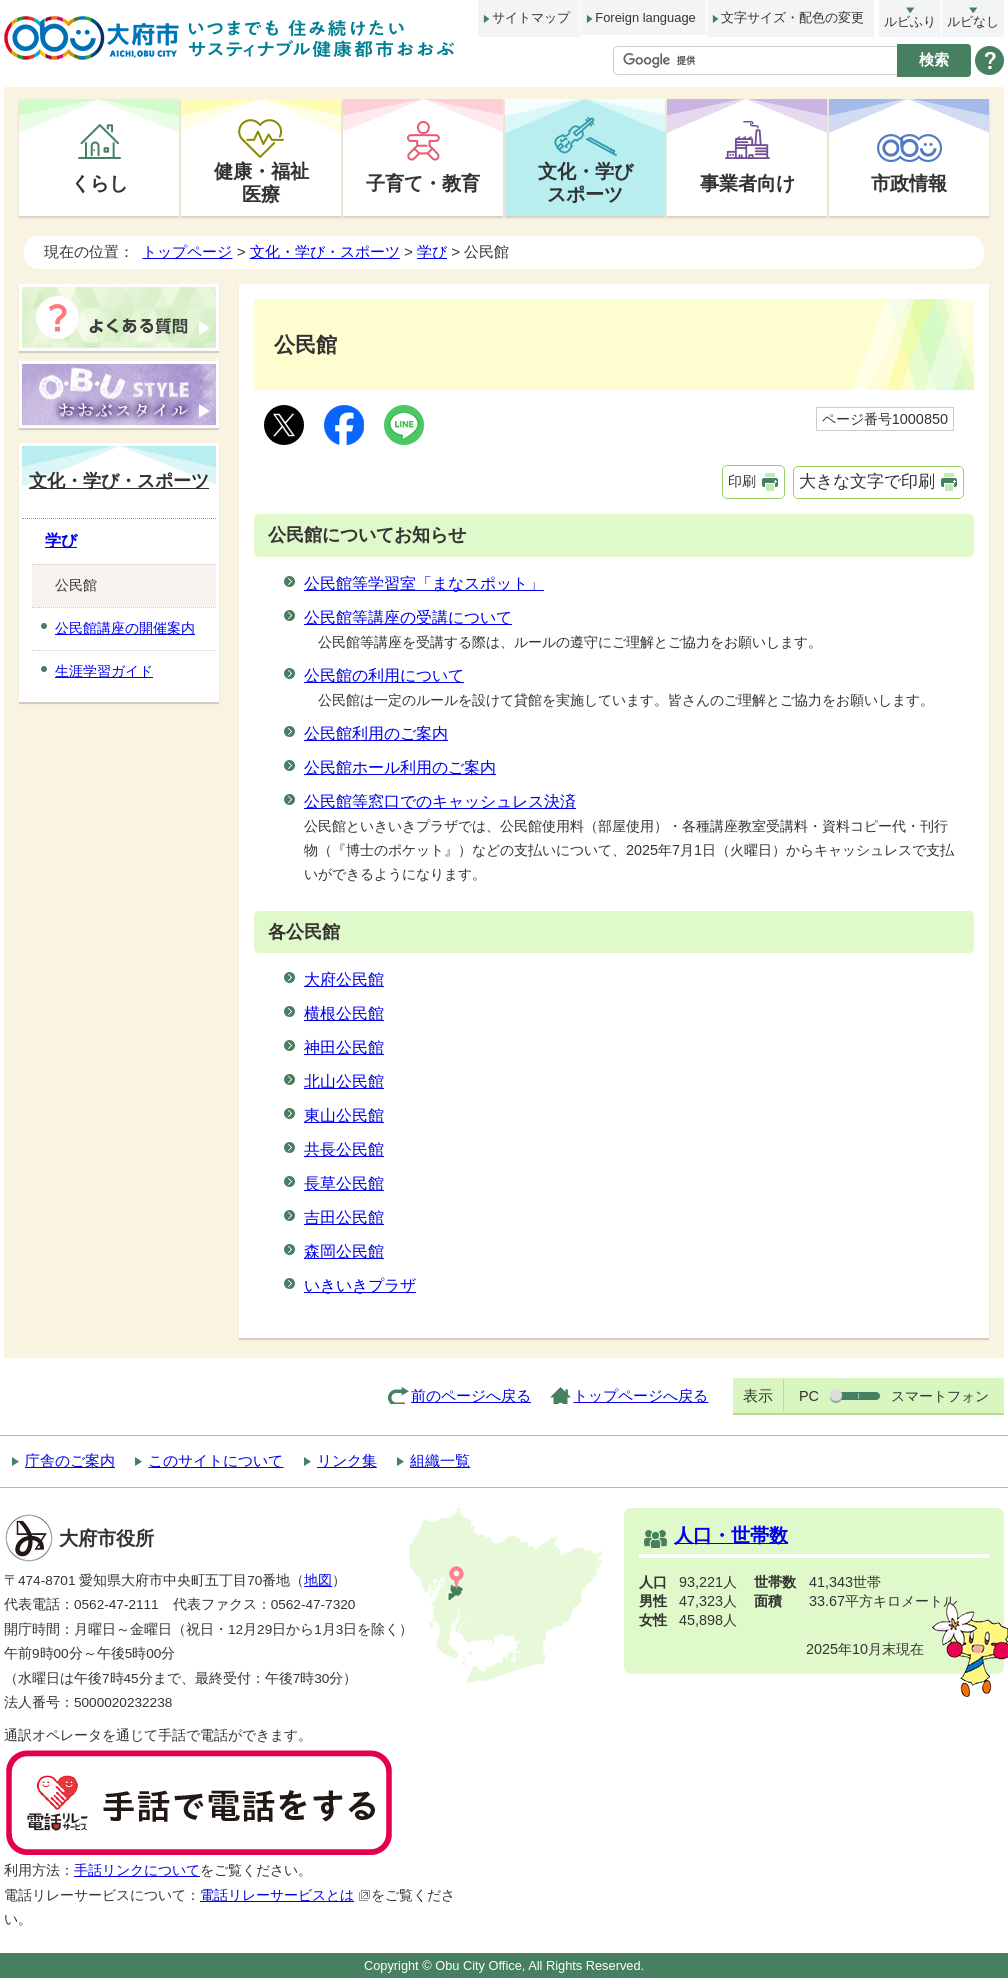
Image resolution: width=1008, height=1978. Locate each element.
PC (809, 1396)
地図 (318, 1580)
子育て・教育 (423, 183)
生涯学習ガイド (104, 671)
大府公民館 (344, 979)
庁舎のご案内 (70, 1460)
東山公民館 (344, 1115)
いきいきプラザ (360, 1285)
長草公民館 (344, 1183)
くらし (99, 183)
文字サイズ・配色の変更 (792, 17)
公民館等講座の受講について (408, 617)
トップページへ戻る (640, 1395)
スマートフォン (940, 1396)
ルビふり (910, 21)
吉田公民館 (344, 1217)
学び (432, 251)
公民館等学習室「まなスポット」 (424, 583)
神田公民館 (344, 1047)
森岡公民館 (344, 1251)
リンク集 (347, 1460)
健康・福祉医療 (261, 182)
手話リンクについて (137, 1870)
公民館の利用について (384, 675)
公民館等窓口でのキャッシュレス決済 (440, 801)
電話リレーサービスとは (285, 1895)
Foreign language (645, 17)
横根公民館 (344, 1013)
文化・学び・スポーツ (325, 251)
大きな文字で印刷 (867, 481)
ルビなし (973, 21)
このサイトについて (215, 1460)
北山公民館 (344, 1081)
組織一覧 (440, 1460)
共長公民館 (344, 1149)
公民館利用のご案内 (376, 733)
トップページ (187, 251)
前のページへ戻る (471, 1395)
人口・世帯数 (731, 1535)
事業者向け (747, 183)
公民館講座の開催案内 (125, 628)
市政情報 (909, 183)
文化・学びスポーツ (585, 182)
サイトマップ (531, 17)
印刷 (742, 481)
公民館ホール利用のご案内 (400, 767)
